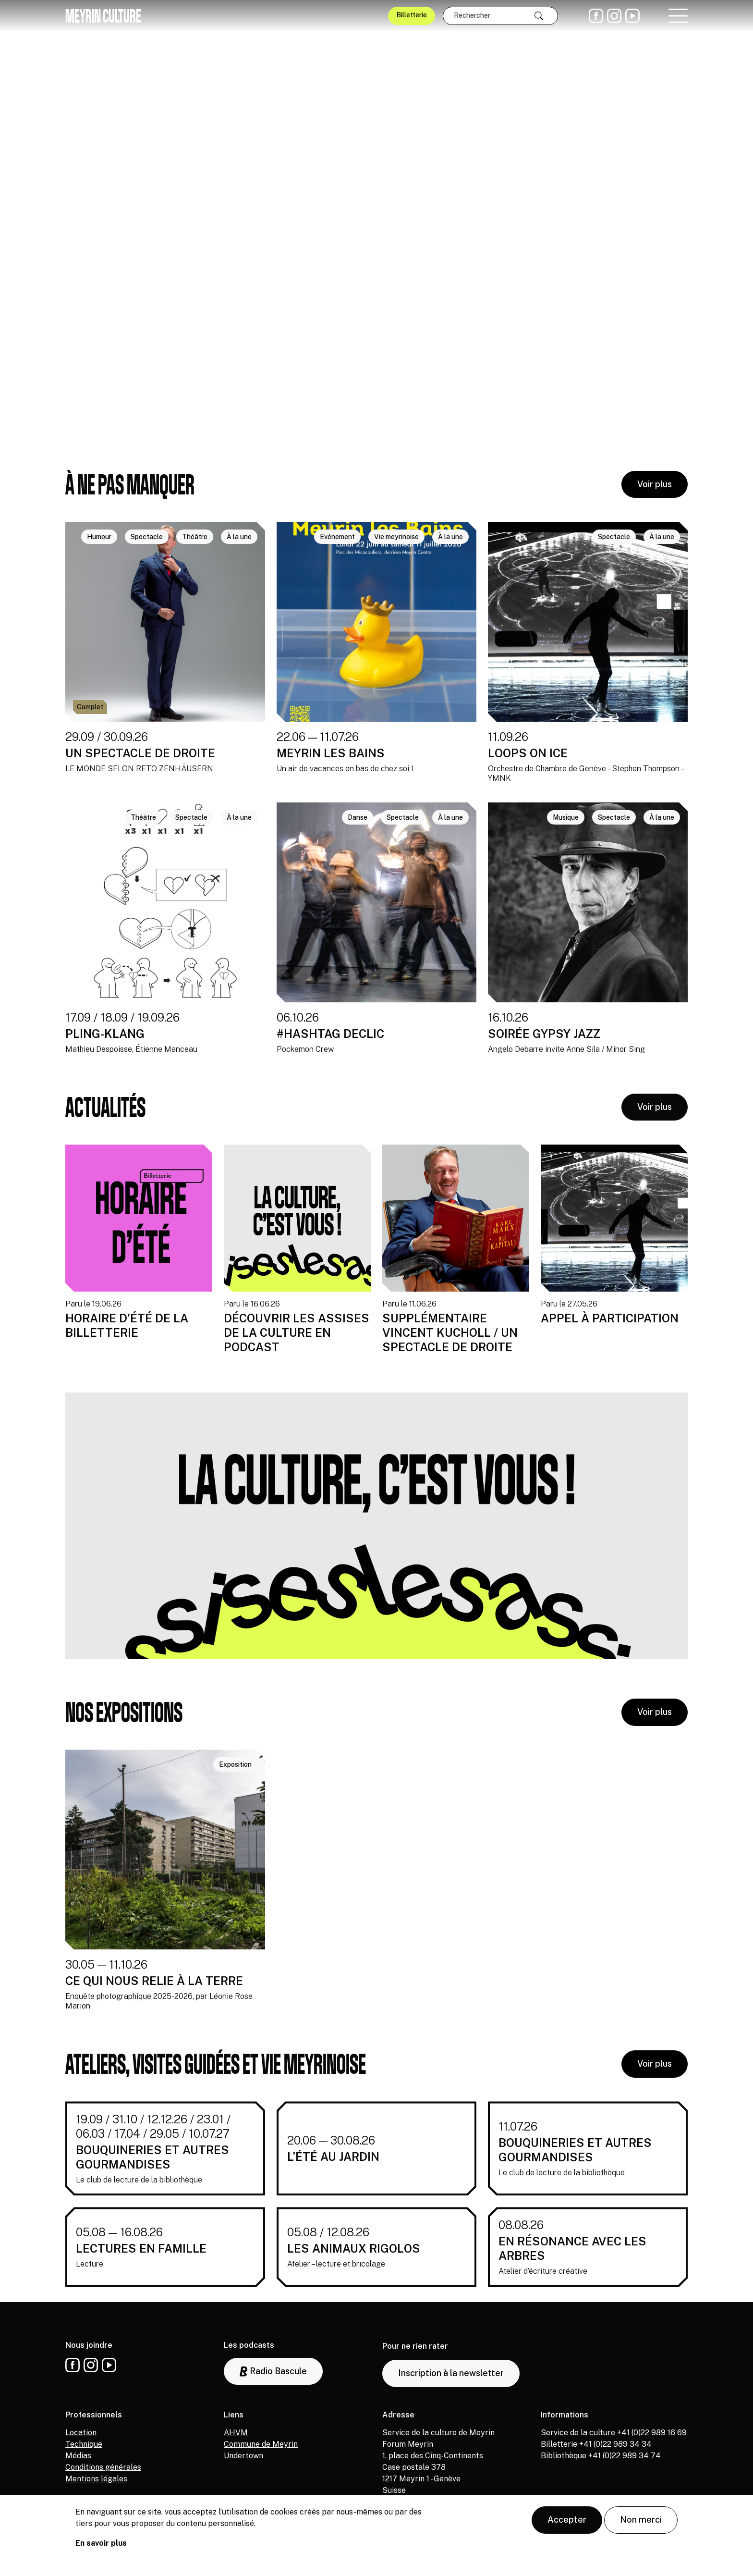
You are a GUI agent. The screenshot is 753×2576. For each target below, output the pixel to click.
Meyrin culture (103, 15)
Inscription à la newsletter (451, 2373)
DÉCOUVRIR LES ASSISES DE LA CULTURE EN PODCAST (296, 1332)
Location (81, 2432)
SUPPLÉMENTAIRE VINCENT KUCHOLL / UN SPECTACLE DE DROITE (450, 1332)
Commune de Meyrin (261, 2444)
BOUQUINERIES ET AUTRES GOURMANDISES (152, 2157)
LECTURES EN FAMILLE (141, 2248)
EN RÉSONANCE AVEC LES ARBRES (572, 2248)
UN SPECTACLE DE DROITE (140, 753)
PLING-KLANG (105, 1033)
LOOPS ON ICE (528, 753)
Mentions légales (96, 2478)
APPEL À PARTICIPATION (610, 1318)
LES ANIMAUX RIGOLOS (353, 2248)
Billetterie (411, 15)
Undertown (243, 2455)
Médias (78, 2455)
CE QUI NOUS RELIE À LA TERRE (154, 1980)
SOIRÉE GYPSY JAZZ (544, 1033)
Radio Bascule (273, 2371)
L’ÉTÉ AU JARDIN (333, 2156)
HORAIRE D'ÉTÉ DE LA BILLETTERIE (126, 1325)
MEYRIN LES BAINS (331, 753)
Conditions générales (103, 2467)
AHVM (236, 2432)
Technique (83, 2444)
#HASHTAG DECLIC (330, 1033)
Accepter (566, 2519)
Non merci (641, 2519)
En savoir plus (101, 2543)
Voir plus (654, 484)
